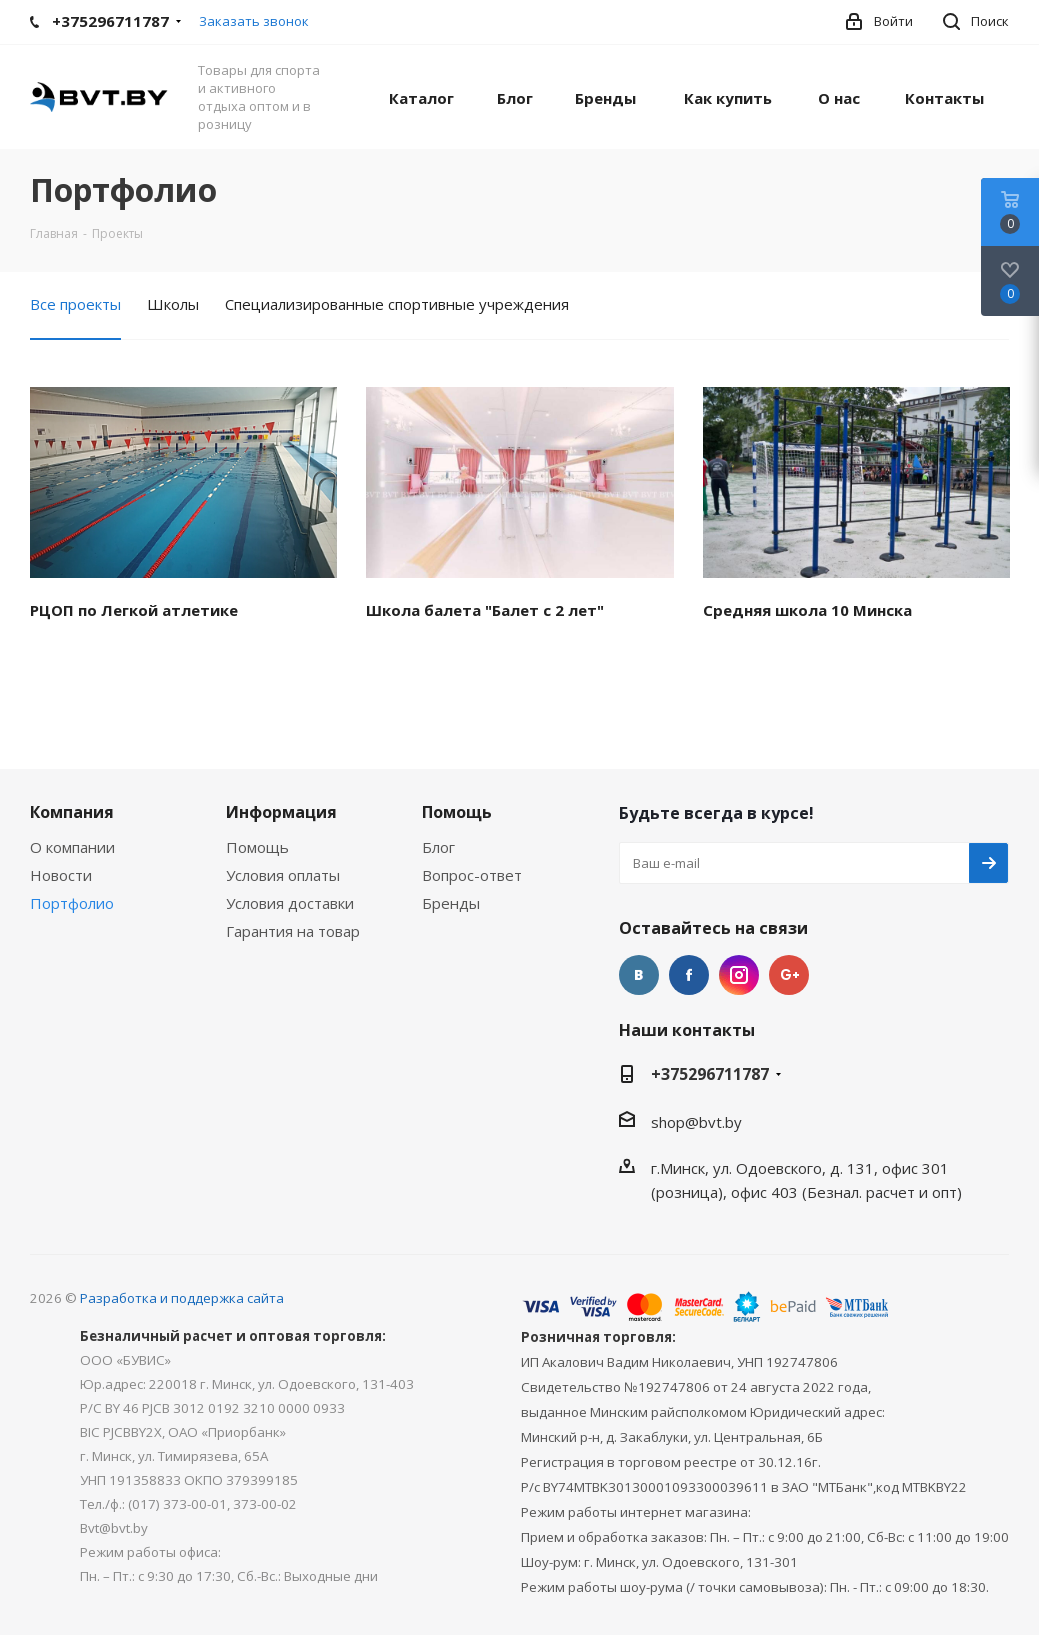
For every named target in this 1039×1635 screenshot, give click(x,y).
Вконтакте (639, 975)
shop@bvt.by (696, 1122)
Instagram (739, 975)
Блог (438, 847)
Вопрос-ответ (472, 875)
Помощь (257, 847)
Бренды (451, 903)
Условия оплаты (283, 875)
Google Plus (789, 975)
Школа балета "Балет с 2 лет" (485, 610)
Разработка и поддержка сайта (182, 1298)
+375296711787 (710, 1074)
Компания (72, 812)
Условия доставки (290, 903)
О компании (72, 847)
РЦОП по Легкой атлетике (134, 610)
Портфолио (72, 903)
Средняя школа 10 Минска (807, 610)
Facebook (689, 975)
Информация (281, 812)
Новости (61, 875)
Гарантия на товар (293, 931)
